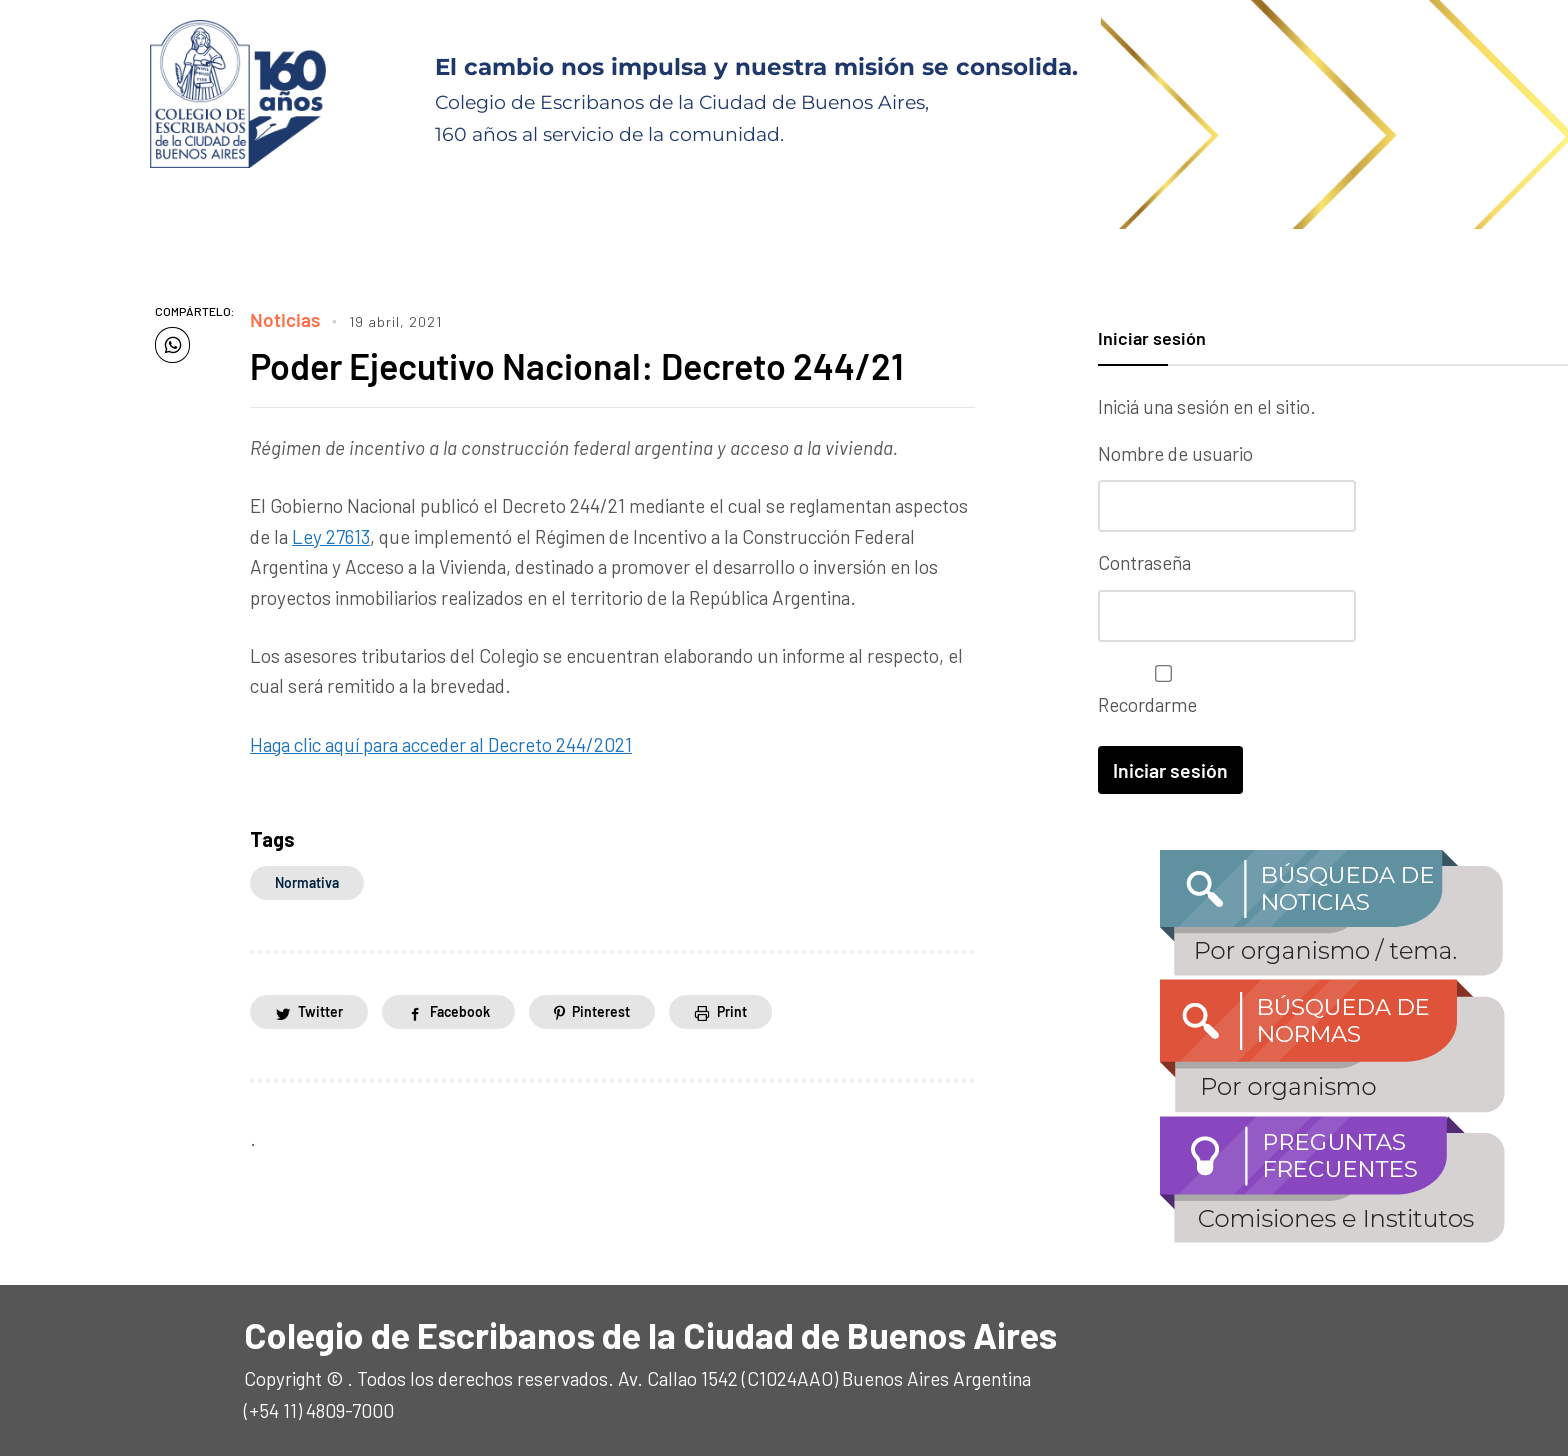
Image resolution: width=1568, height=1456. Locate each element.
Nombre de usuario (1175, 453)
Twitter (320, 1011)
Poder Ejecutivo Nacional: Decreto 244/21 (578, 365)
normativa (307, 882)
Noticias (285, 319)
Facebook (460, 1011)
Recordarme (1158, 688)
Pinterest (601, 1011)
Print (732, 1011)
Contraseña (1144, 561)
